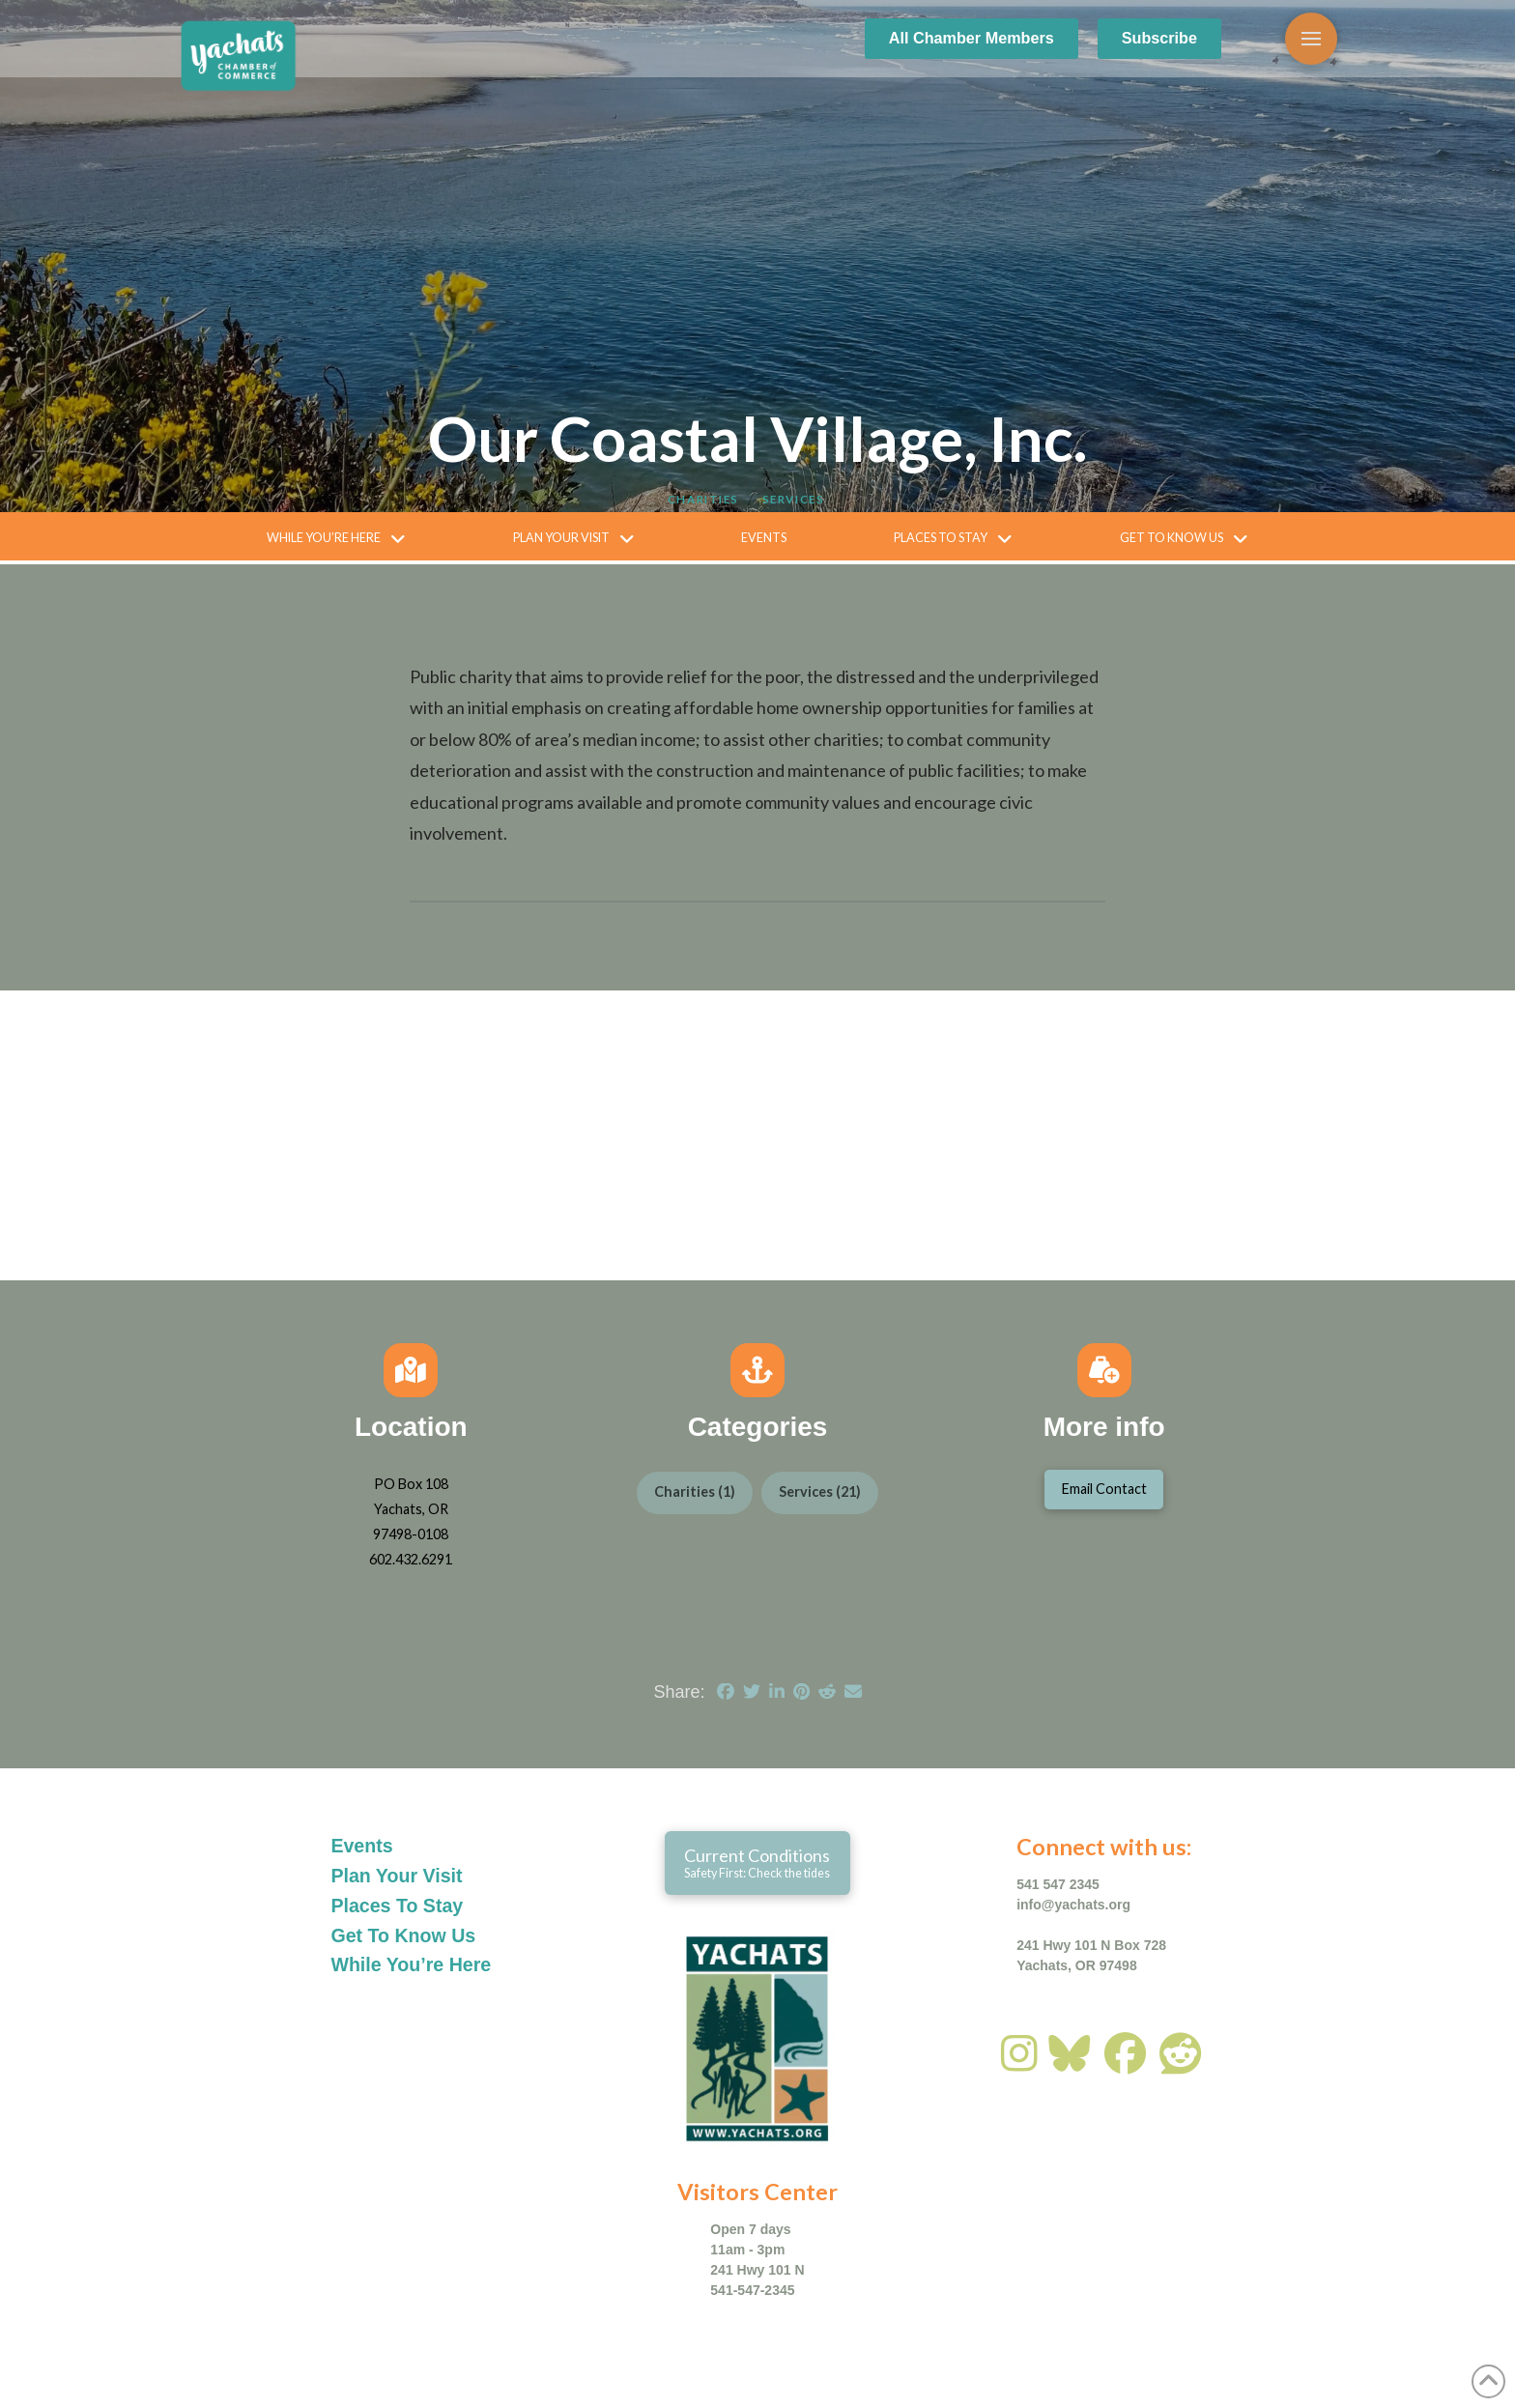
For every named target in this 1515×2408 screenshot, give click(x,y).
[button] (1311, 39)
